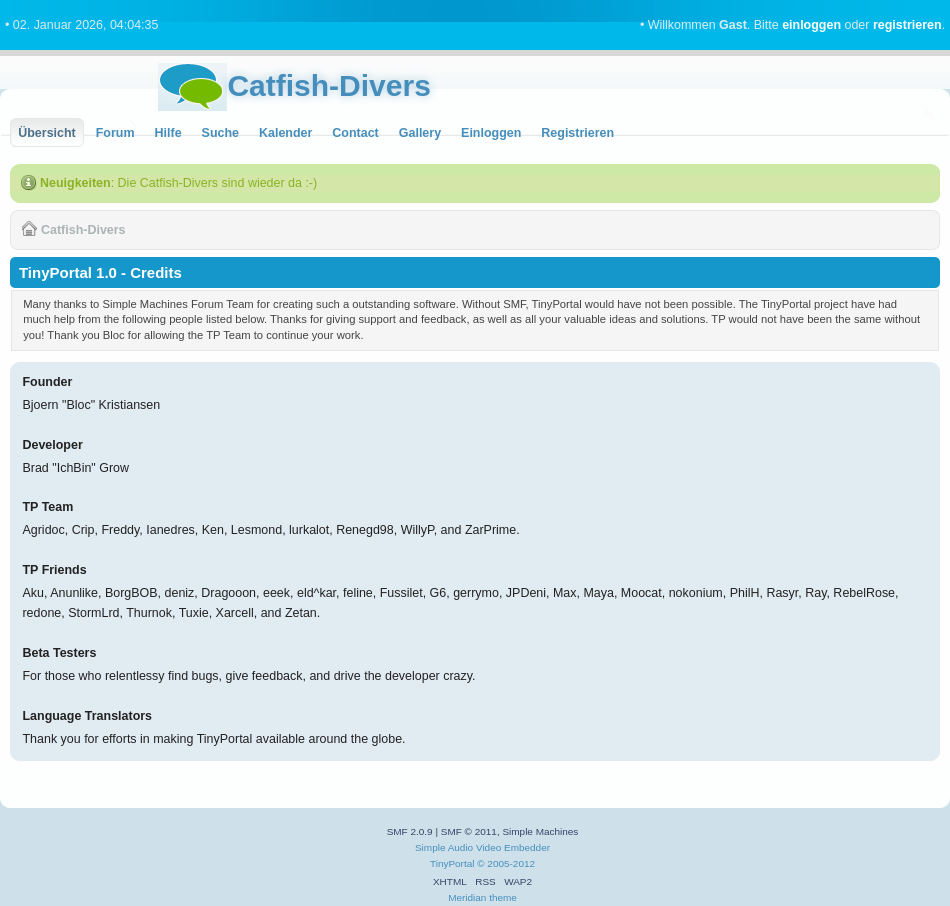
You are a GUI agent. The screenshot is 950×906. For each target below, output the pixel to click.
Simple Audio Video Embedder (482, 847)
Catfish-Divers (328, 85)
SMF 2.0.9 (410, 831)
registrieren (907, 25)
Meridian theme (482, 897)
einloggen (811, 25)
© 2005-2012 (506, 863)
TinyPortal (452, 863)
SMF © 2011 (469, 831)
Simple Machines (540, 831)
